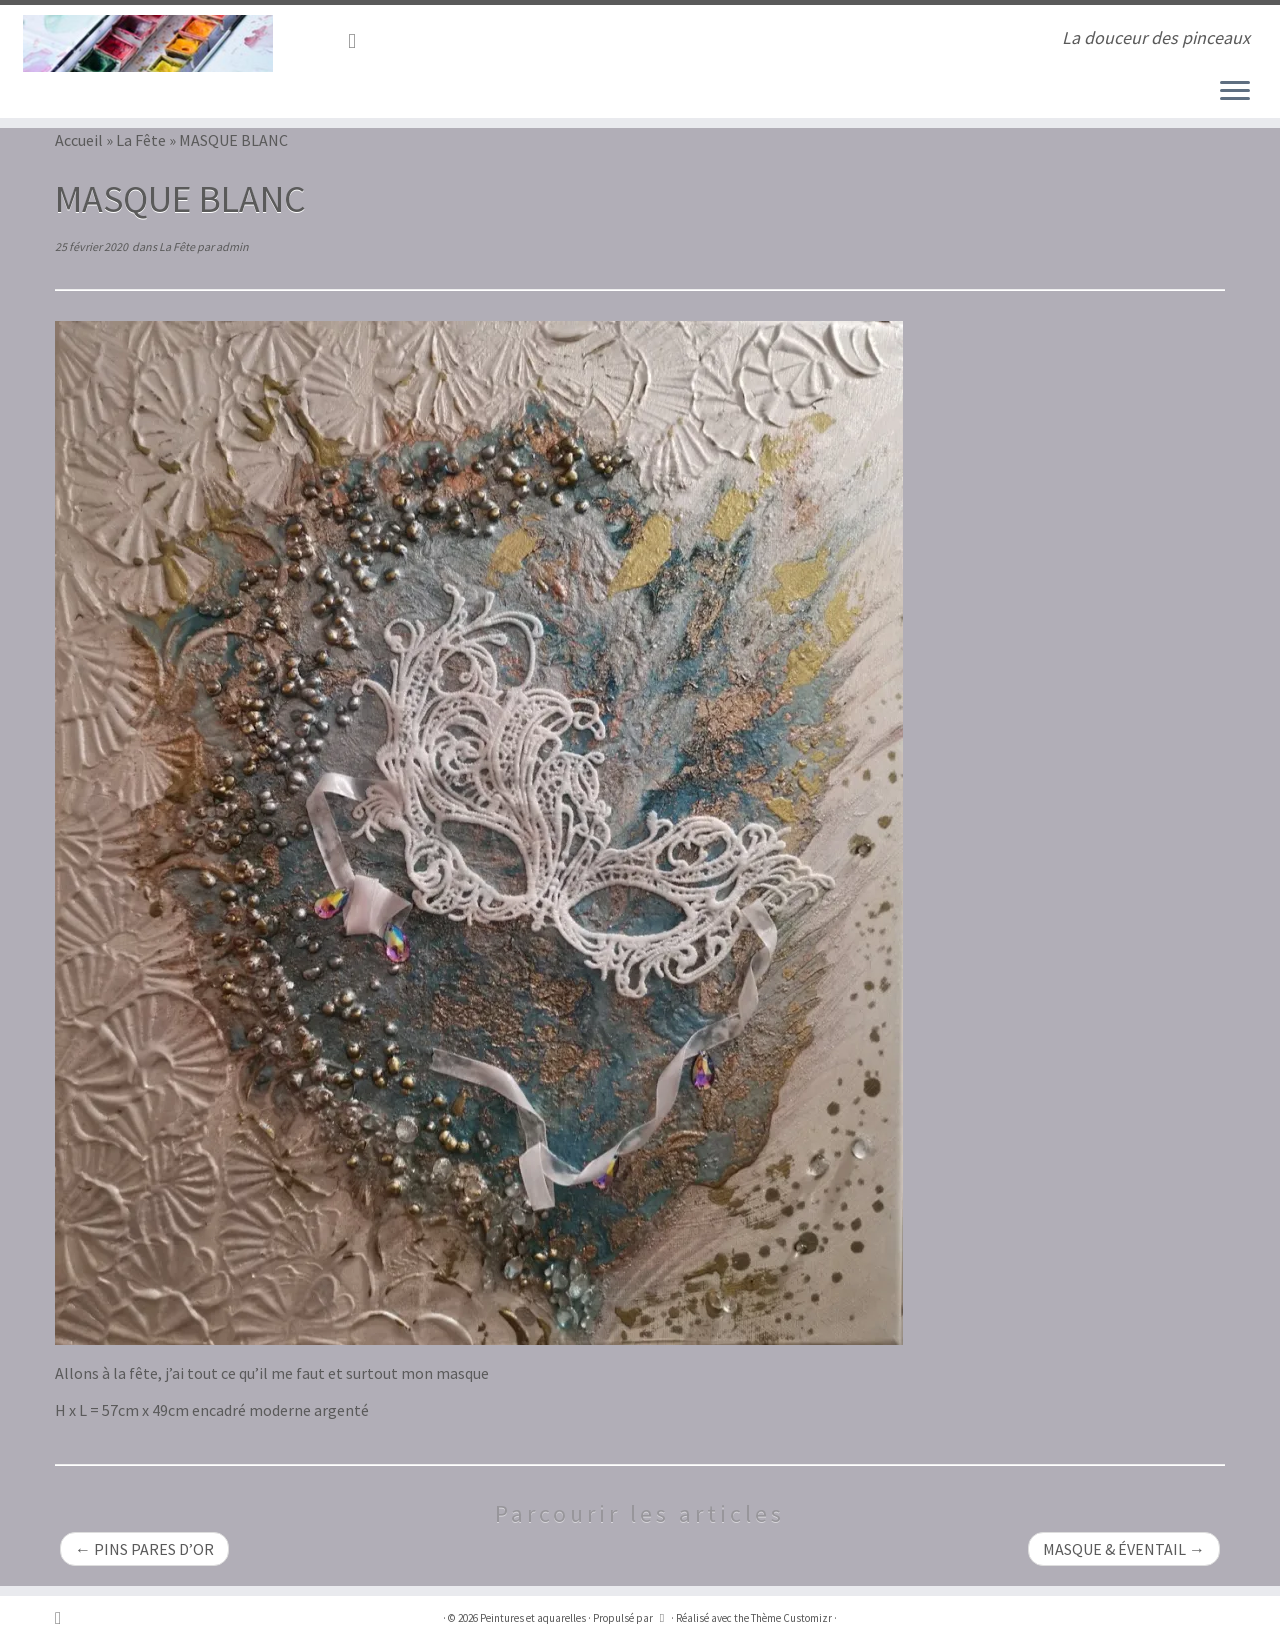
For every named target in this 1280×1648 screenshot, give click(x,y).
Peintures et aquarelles (533, 1618)
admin (232, 246)
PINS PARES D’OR (144, 1549)
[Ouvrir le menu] (1235, 92)
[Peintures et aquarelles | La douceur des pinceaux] (147, 43)
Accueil (79, 140)
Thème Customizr (791, 1618)
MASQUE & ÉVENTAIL (1124, 1549)
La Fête (141, 140)
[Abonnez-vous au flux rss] (358, 41)
